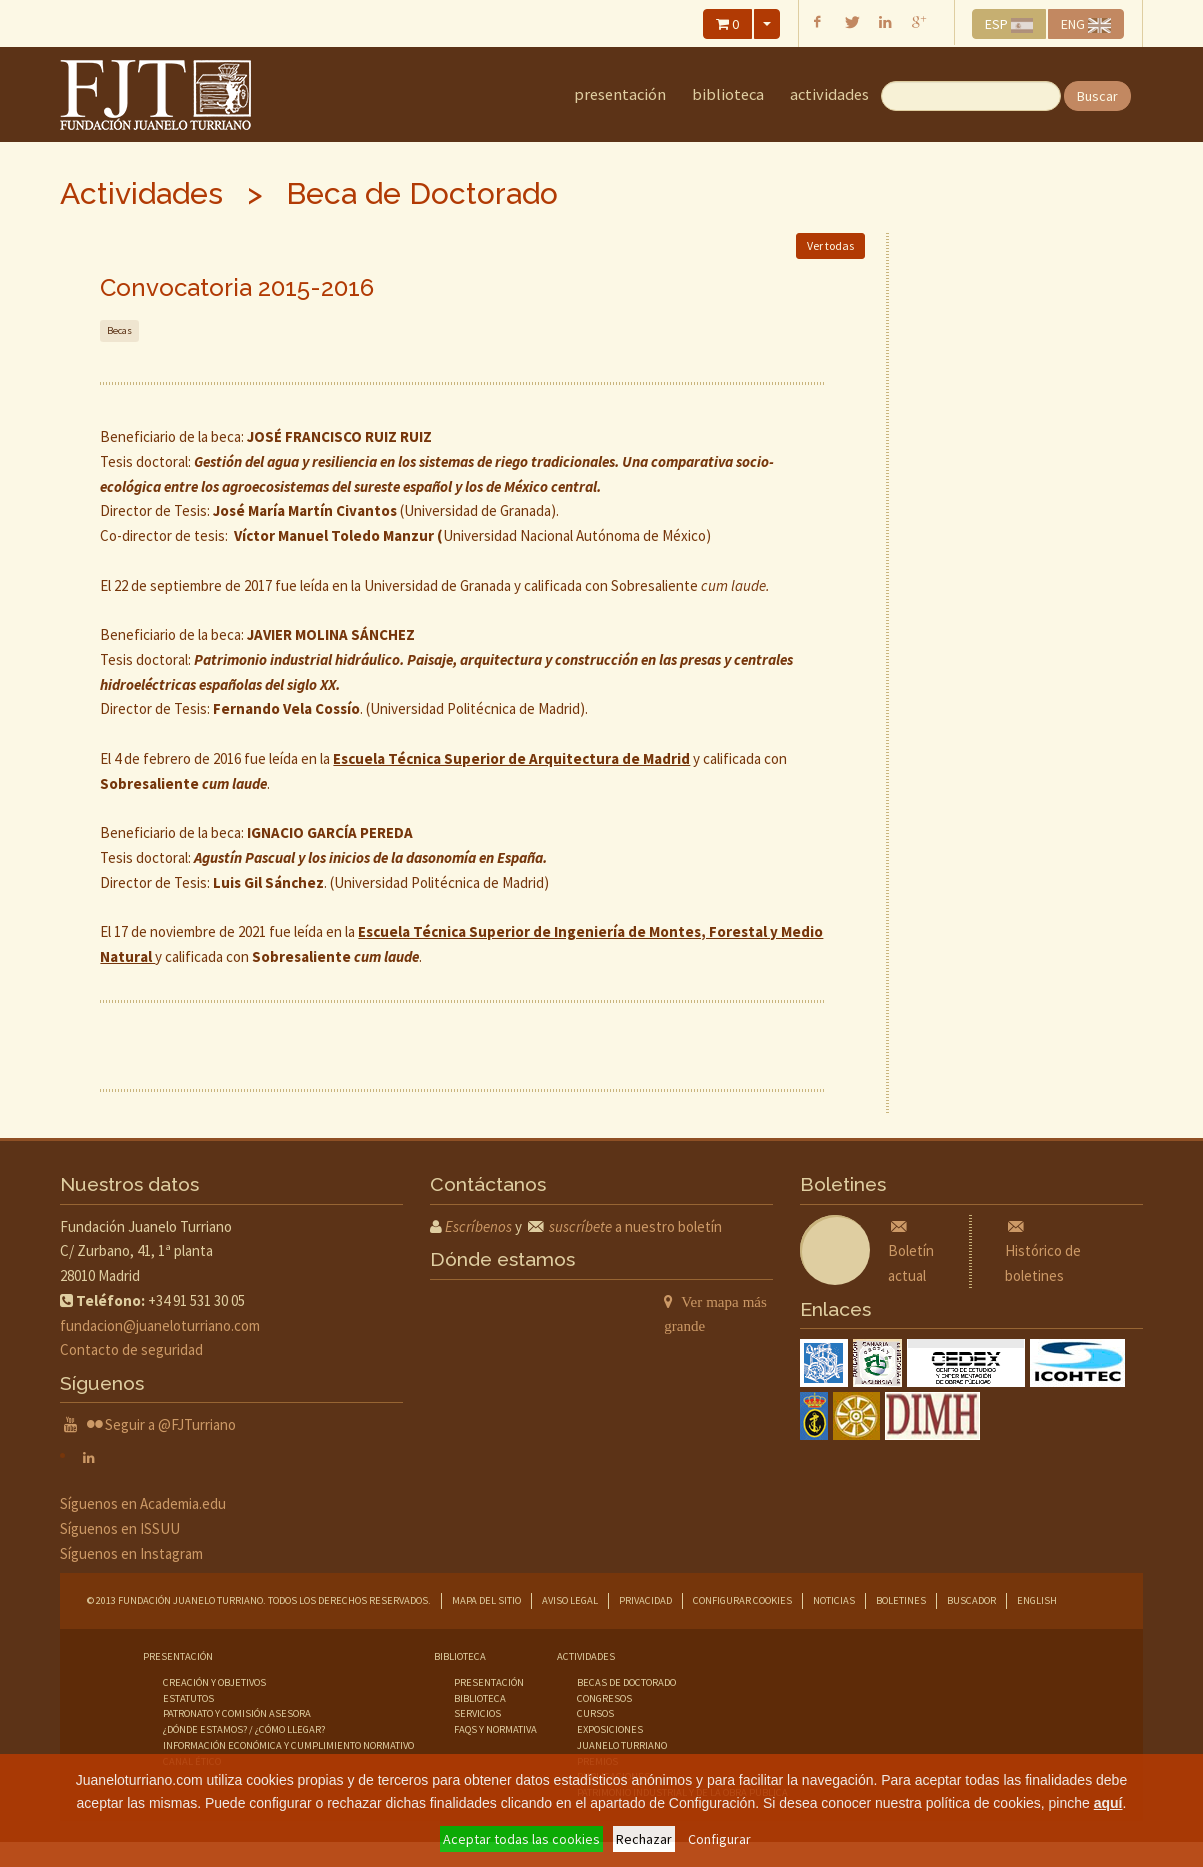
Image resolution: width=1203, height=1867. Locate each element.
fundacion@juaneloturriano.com (160, 1325)
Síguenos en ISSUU (120, 1528)
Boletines (901, 1600)
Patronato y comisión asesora (237, 1713)
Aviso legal (570, 1600)
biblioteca (480, 1698)
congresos (604, 1698)
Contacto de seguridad (131, 1349)
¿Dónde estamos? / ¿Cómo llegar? (244, 1729)
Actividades (829, 94)
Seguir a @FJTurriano (170, 1424)
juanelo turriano (622, 1745)
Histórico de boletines (1043, 1251)
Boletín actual (911, 1251)
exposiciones (610, 1729)
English (1037, 1600)
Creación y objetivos (214, 1682)
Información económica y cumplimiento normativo (288, 1745)
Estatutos (188, 1698)
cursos (595, 1713)
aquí (1108, 1803)
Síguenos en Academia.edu (143, 1503)
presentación (489, 1682)
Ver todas (830, 245)
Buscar (1097, 96)
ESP (1009, 24)
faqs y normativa (495, 1729)
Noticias (834, 1600)
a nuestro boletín (635, 1226)
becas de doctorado (626, 1682)
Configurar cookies (742, 1600)
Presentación (620, 94)
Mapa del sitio (486, 1600)
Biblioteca (728, 94)
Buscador (971, 1600)
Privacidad (645, 1600)
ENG (1086, 24)
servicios (477, 1713)
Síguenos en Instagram (131, 1553)
